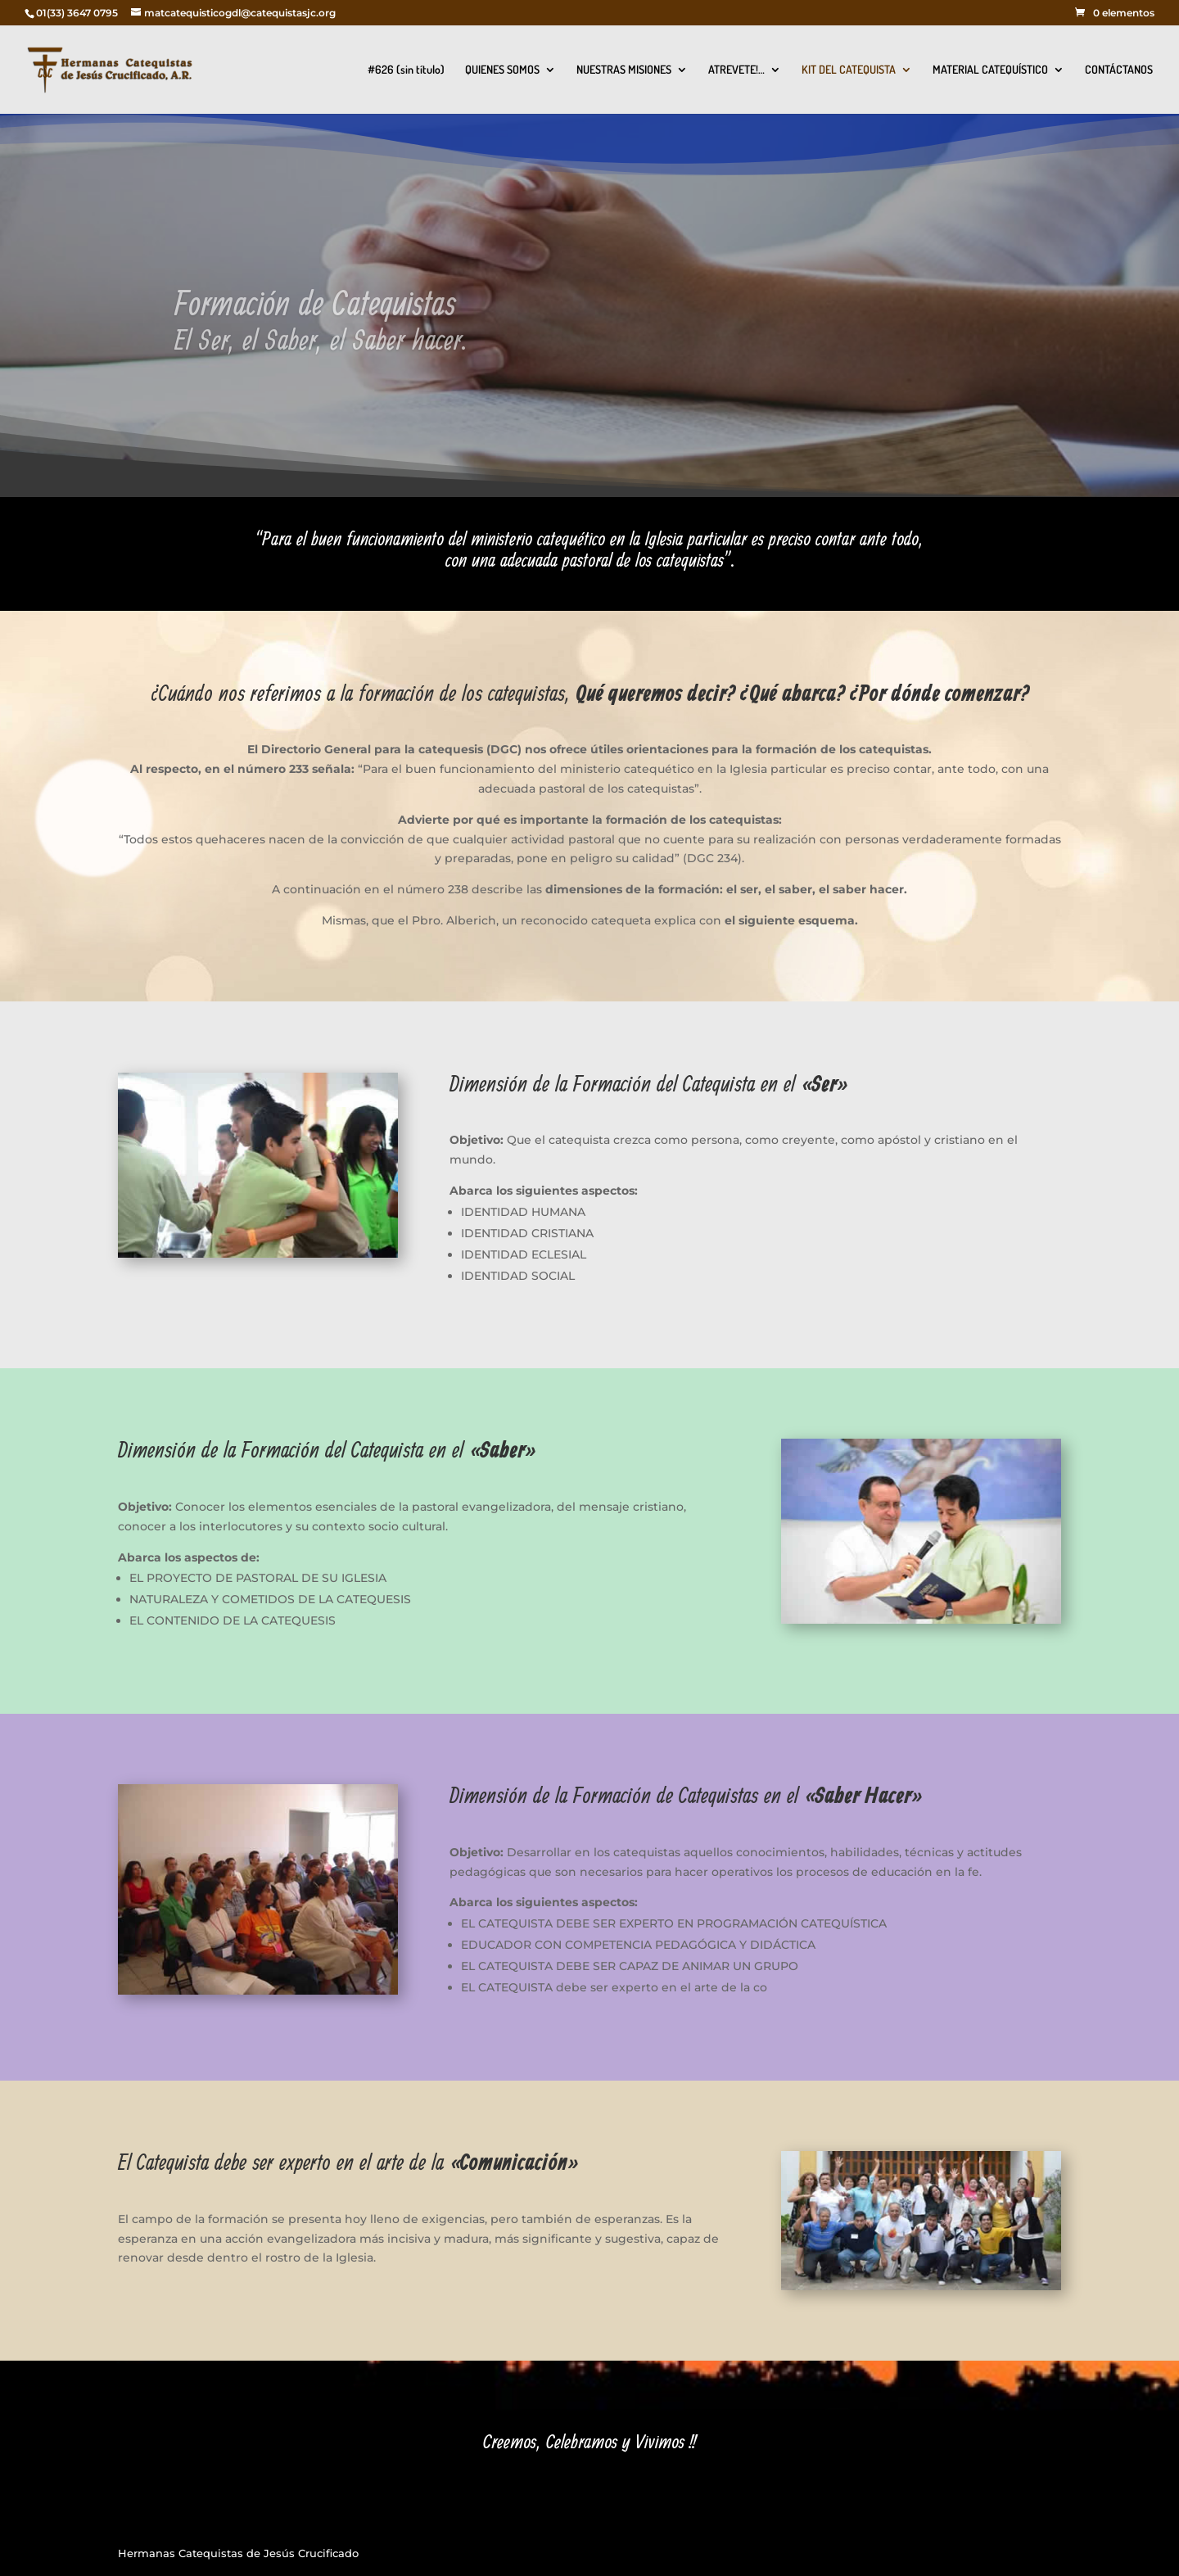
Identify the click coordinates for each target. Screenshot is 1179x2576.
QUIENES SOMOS (502, 70)
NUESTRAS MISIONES (623, 70)
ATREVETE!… (736, 70)
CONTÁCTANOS (1119, 70)
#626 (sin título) (406, 70)
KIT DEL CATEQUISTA (849, 70)
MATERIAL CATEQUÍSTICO (990, 70)
